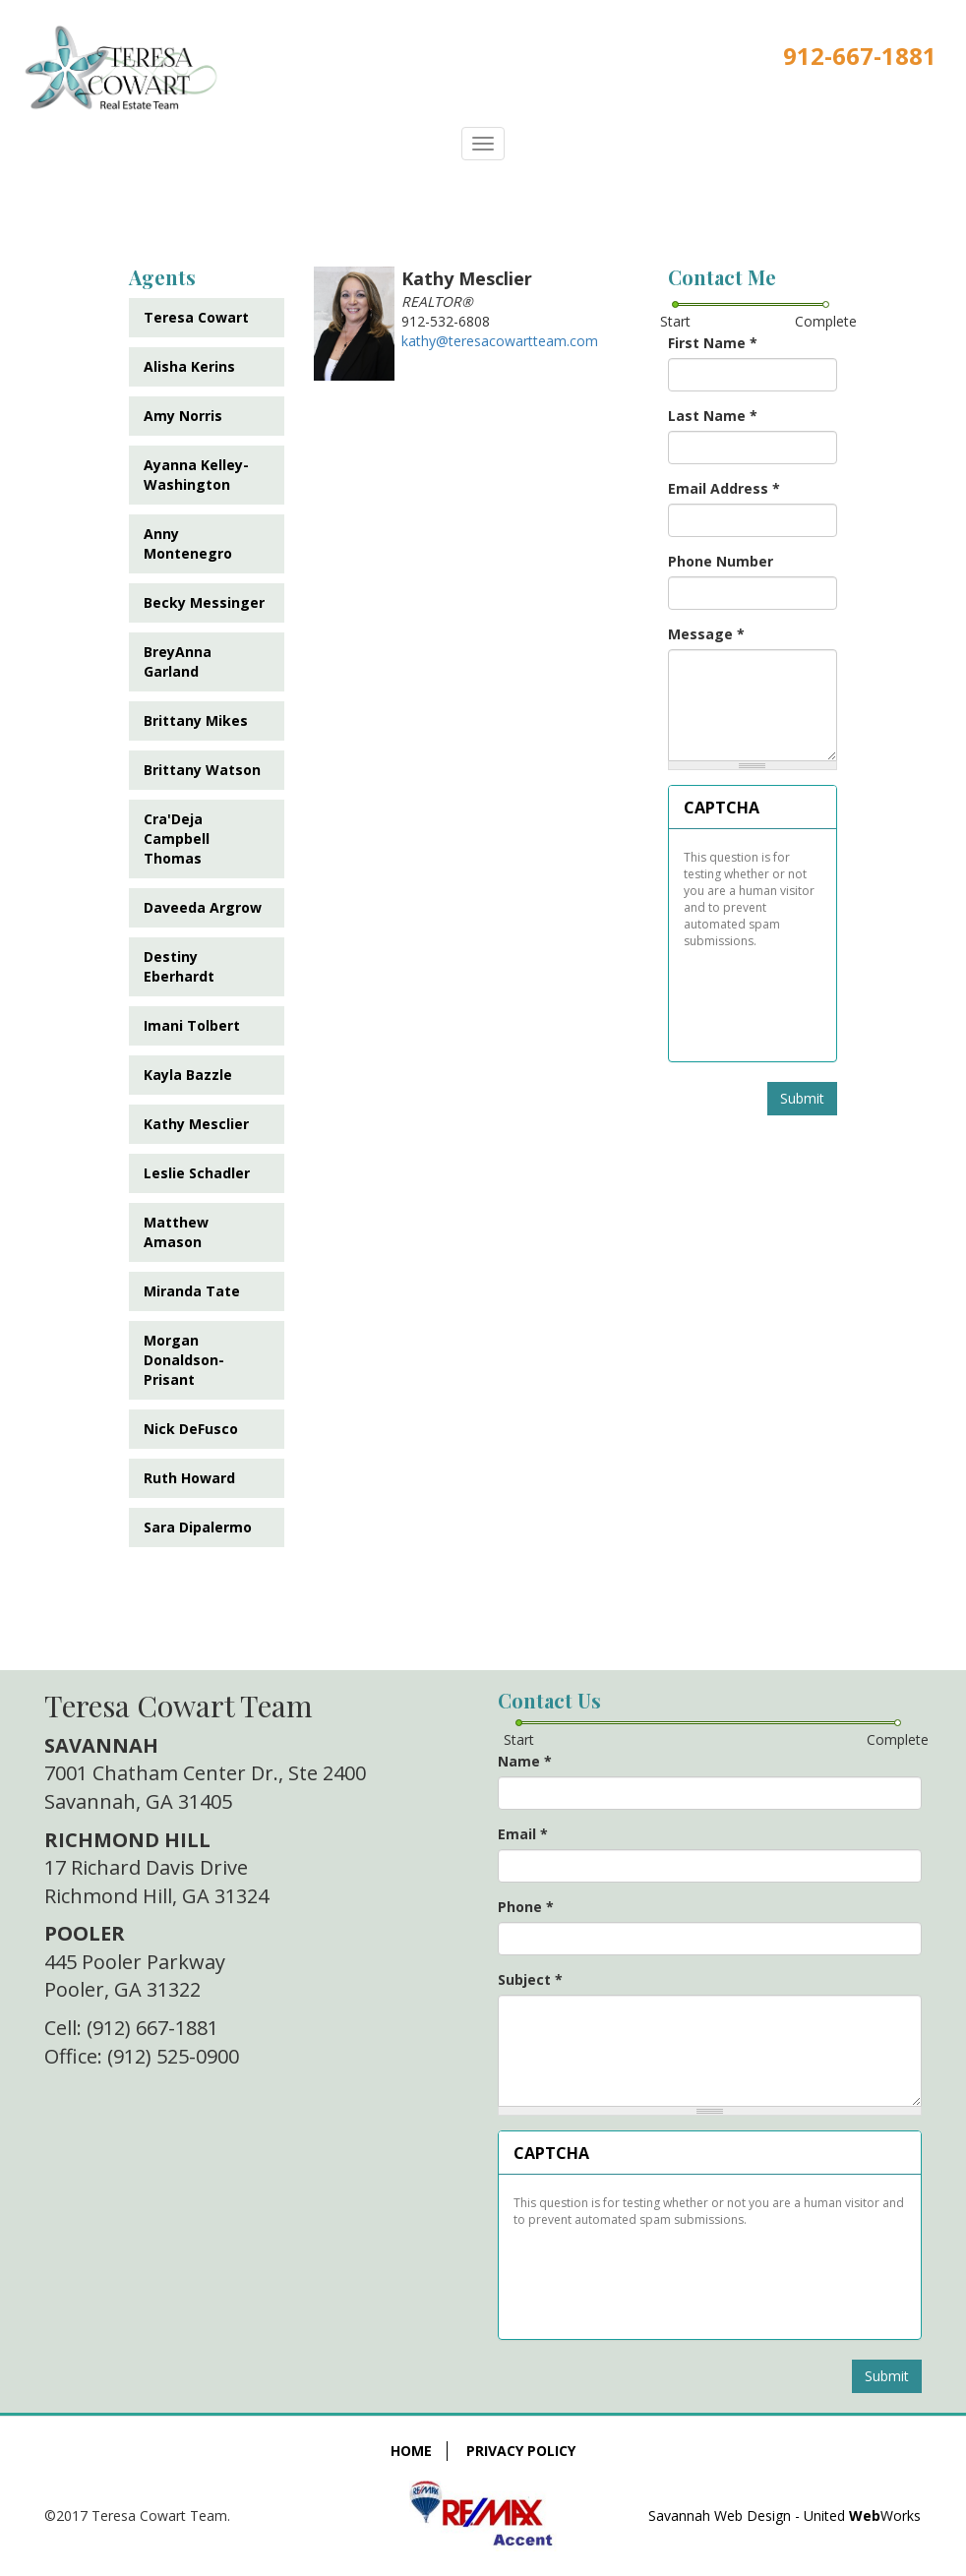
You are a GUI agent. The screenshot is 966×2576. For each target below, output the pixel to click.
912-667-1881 (859, 55)
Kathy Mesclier (196, 1123)
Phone (526, 1906)
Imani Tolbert (192, 1025)
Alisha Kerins (189, 366)
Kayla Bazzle (188, 1074)
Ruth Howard (189, 1477)
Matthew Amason (176, 1232)
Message (706, 634)
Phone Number (720, 561)
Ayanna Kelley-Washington (196, 474)
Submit (802, 1098)
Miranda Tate (192, 1291)
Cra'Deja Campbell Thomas (177, 838)
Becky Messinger (204, 602)
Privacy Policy (520, 2450)
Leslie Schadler (197, 1173)
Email (523, 1834)
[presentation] (753, 998)
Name (525, 1761)
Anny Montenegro (188, 543)
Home (411, 2450)
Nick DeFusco (191, 1428)
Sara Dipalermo (198, 1527)
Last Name (712, 415)
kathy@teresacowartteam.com (499, 340)
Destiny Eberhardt (179, 966)
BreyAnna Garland (177, 661)
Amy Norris (183, 415)
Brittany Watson (202, 769)
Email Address (724, 488)
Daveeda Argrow (203, 907)
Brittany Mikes (196, 720)
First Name (712, 342)
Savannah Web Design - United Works (784, 2515)
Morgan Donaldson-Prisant (184, 1360)
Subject (530, 1979)
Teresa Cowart (196, 317)
